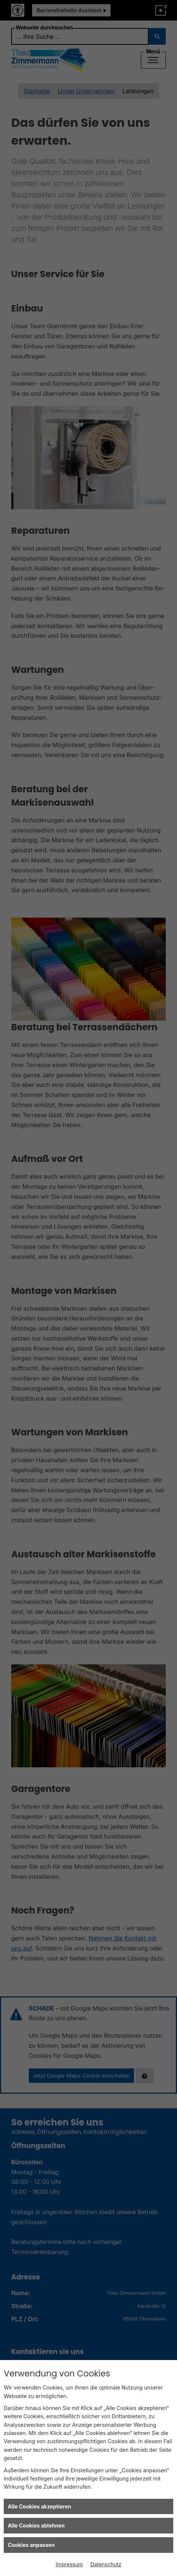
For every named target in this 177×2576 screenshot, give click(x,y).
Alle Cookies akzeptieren (39, 2506)
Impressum (69, 2564)
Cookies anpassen (31, 2545)
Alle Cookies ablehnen (36, 2525)
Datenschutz (105, 2564)
